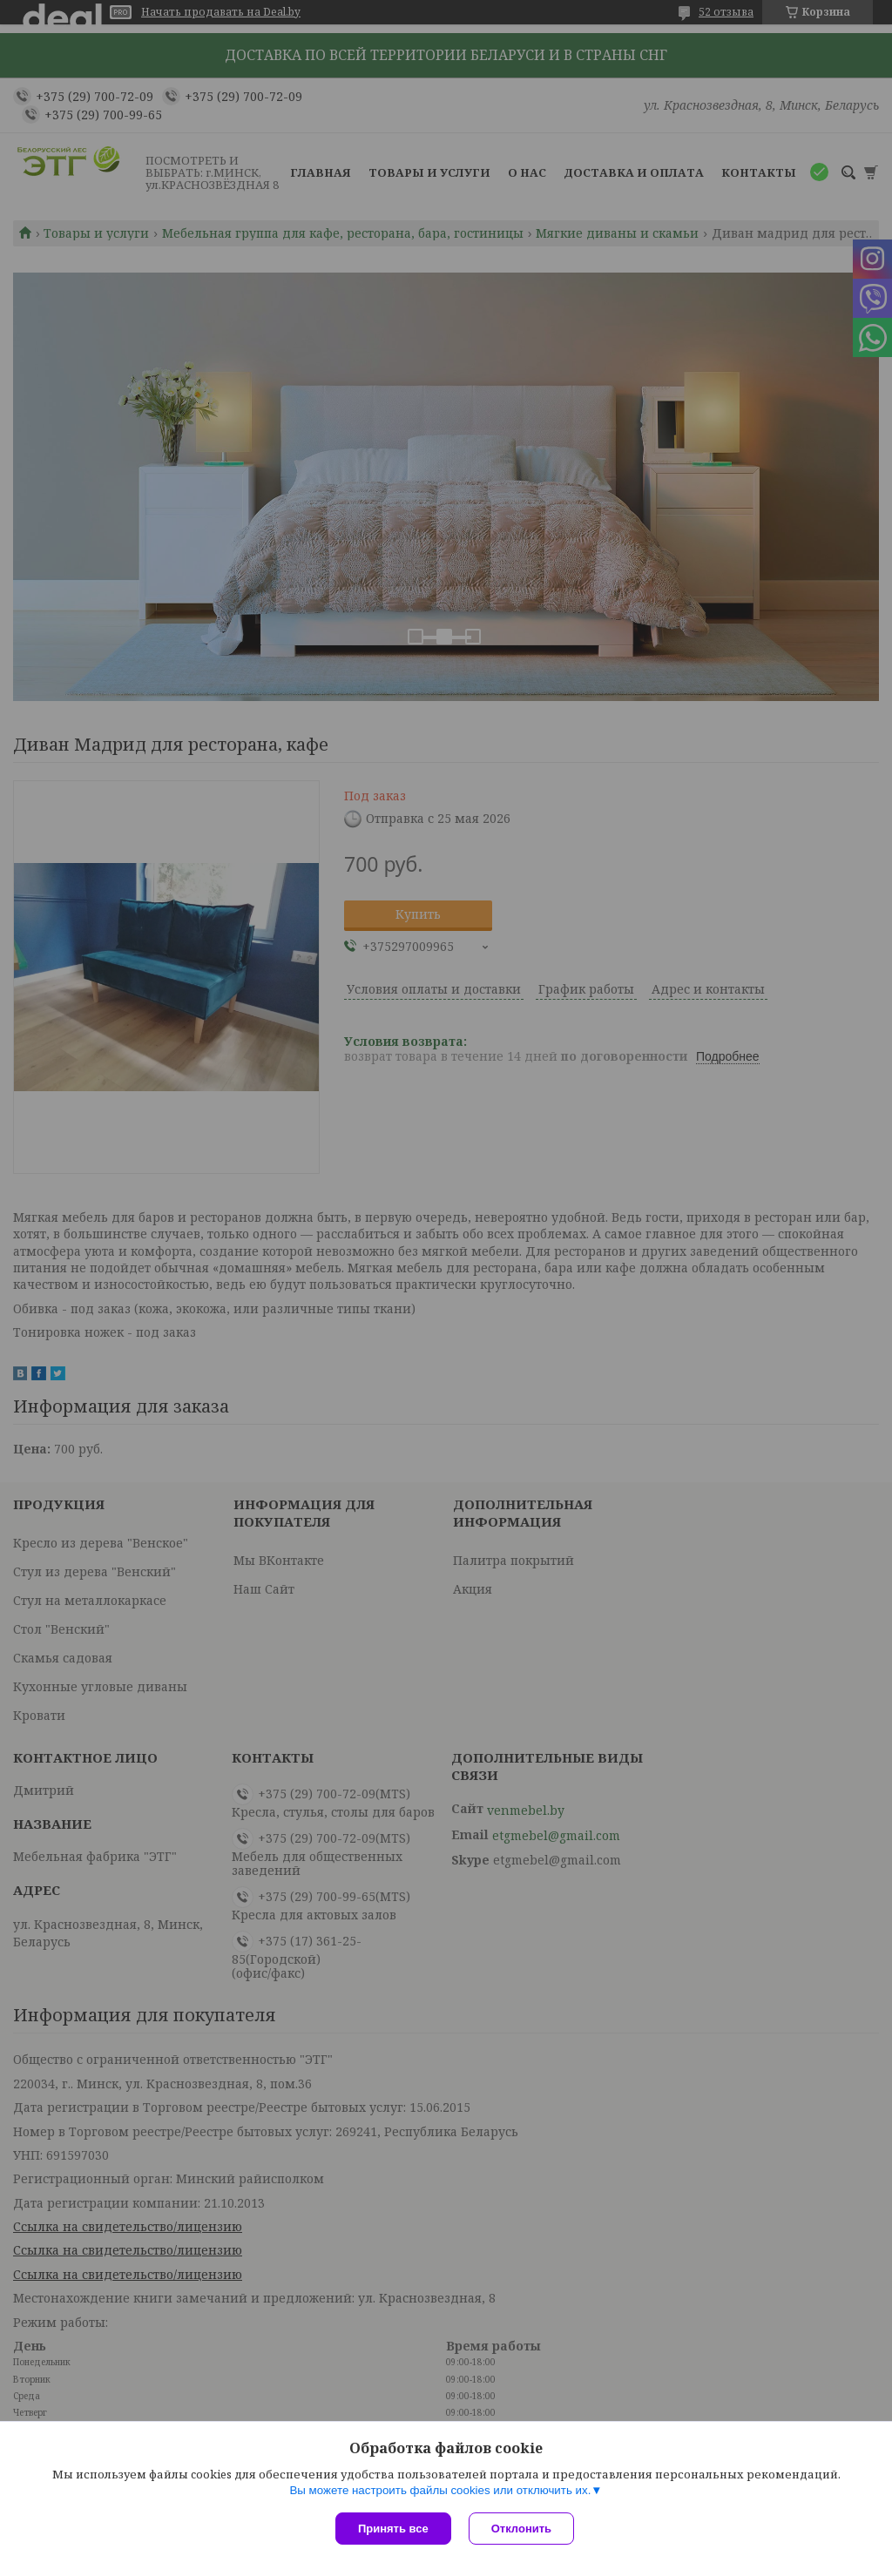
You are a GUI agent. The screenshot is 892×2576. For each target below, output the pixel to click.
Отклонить (521, 2528)
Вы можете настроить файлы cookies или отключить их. (440, 2490)
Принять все (393, 2528)
